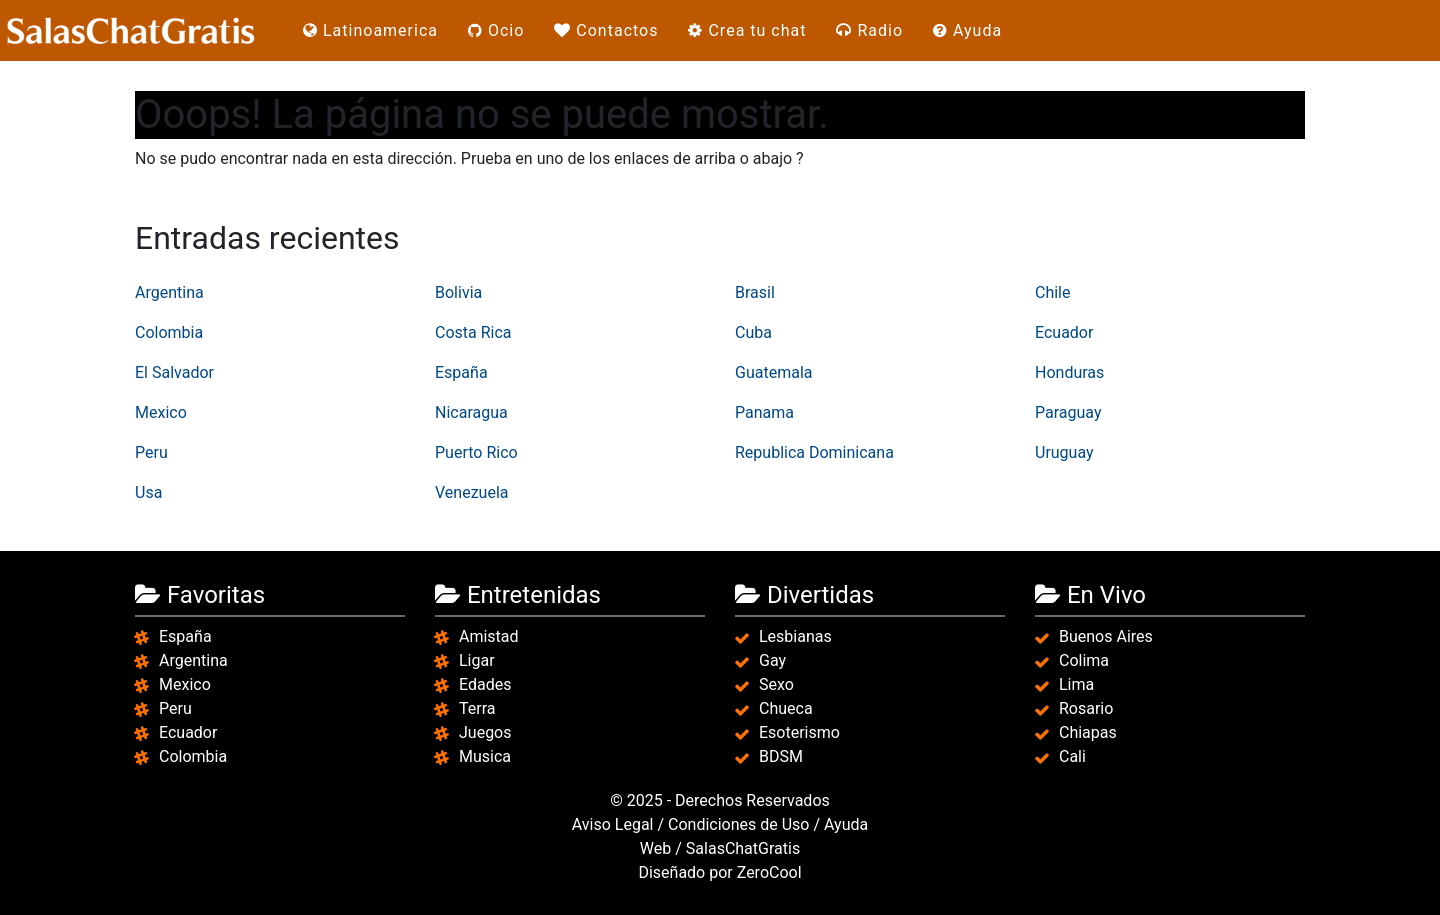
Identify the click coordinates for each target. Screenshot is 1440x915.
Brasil (755, 292)
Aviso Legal (613, 824)
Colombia (169, 332)
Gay (772, 660)
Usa (148, 492)
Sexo (776, 684)
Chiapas (1088, 732)
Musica (485, 756)
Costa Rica (473, 332)
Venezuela (471, 492)
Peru (151, 452)
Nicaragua (471, 412)
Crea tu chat (747, 30)
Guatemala (773, 372)
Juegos (485, 732)
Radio (869, 30)
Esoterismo (799, 732)
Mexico (161, 412)
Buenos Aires (1106, 636)
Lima (1076, 684)
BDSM (781, 756)
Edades (485, 684)
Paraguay (1068, 412)
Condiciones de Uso (738, 824)
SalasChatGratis (743, 848)
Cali (1072, 756)
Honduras (1069, 372)
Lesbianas (795, 636)
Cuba (753, 332)
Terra (477, 708)
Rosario (1086, 708)
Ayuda (967, 30)
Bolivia (458, 292)
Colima (1084, 660)
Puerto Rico (476, 452)
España (461, 372)
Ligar (477, 660)
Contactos (606, 30)
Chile (1053, 292)
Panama (764, 412)
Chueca (786, 708)
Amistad (489, 636)
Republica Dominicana (814, 452)
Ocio (496, 30)
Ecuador (1064, 332)
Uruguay (1064, 452)
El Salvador (174, 372)
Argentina (169, 292)
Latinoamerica (370, 30)
